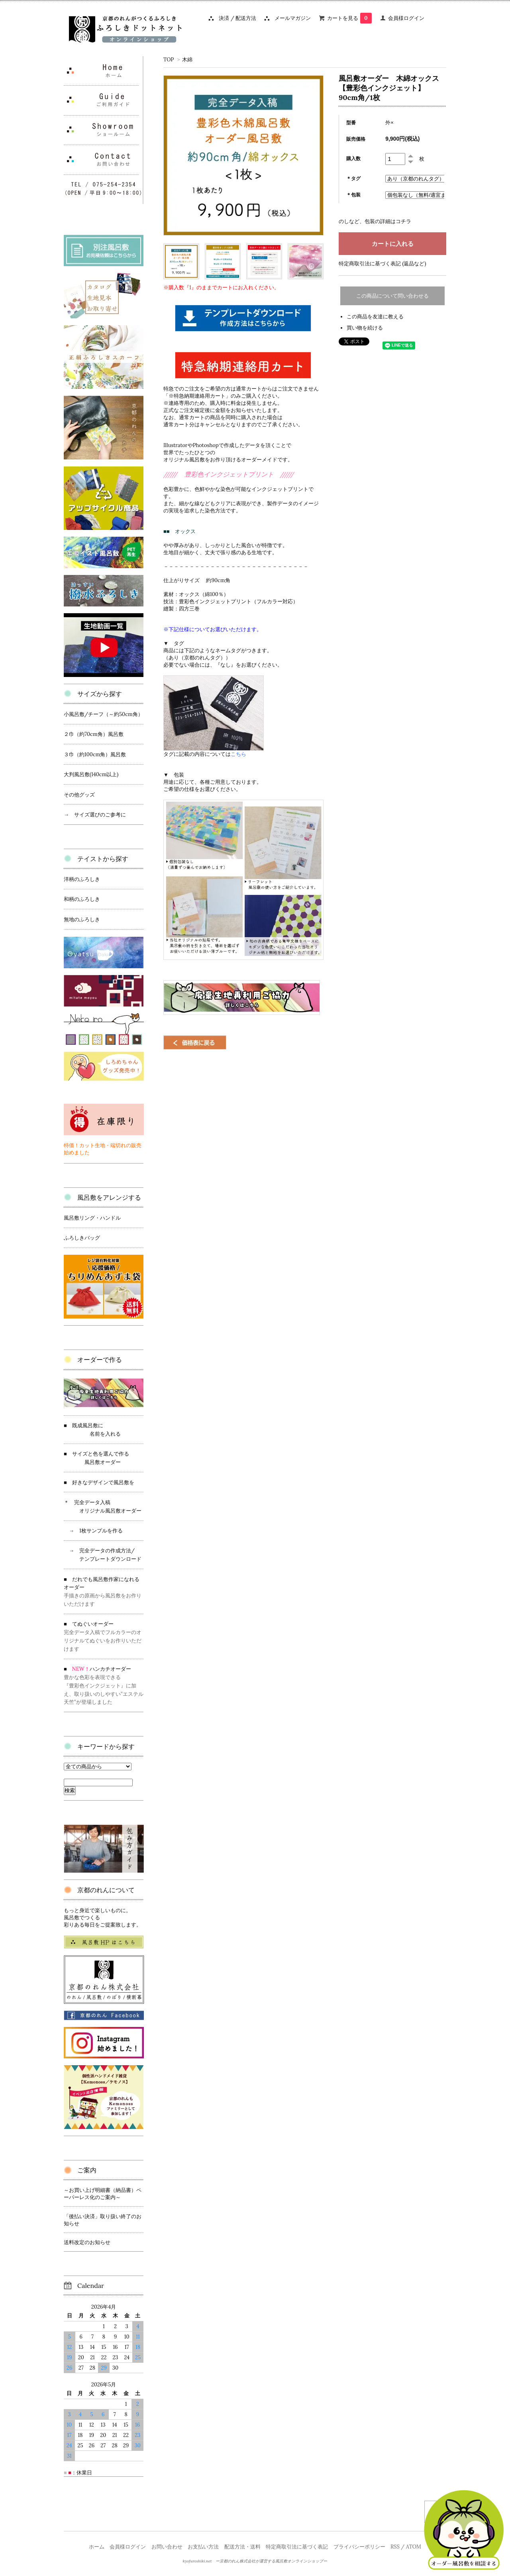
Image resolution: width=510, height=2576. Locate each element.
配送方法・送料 (242, 2546)
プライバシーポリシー (359, 2546)
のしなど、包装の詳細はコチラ (375, 221)
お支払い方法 (203, 2546)
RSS (395, 2546)
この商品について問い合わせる (392, 296)
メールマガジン (290, 18)
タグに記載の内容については (204, 754)
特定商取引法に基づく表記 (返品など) (382, 263)
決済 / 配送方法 (235, 18)
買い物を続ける (365, 327)
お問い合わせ (166, 2546)
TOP (168, 59)
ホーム (96, 2546)
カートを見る (349, 18)
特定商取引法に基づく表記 (297, 2546)
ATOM (413, 2546)
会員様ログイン (406, 18)
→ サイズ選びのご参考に (95, 814)
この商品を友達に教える (375, 316)
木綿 (187, 59)
